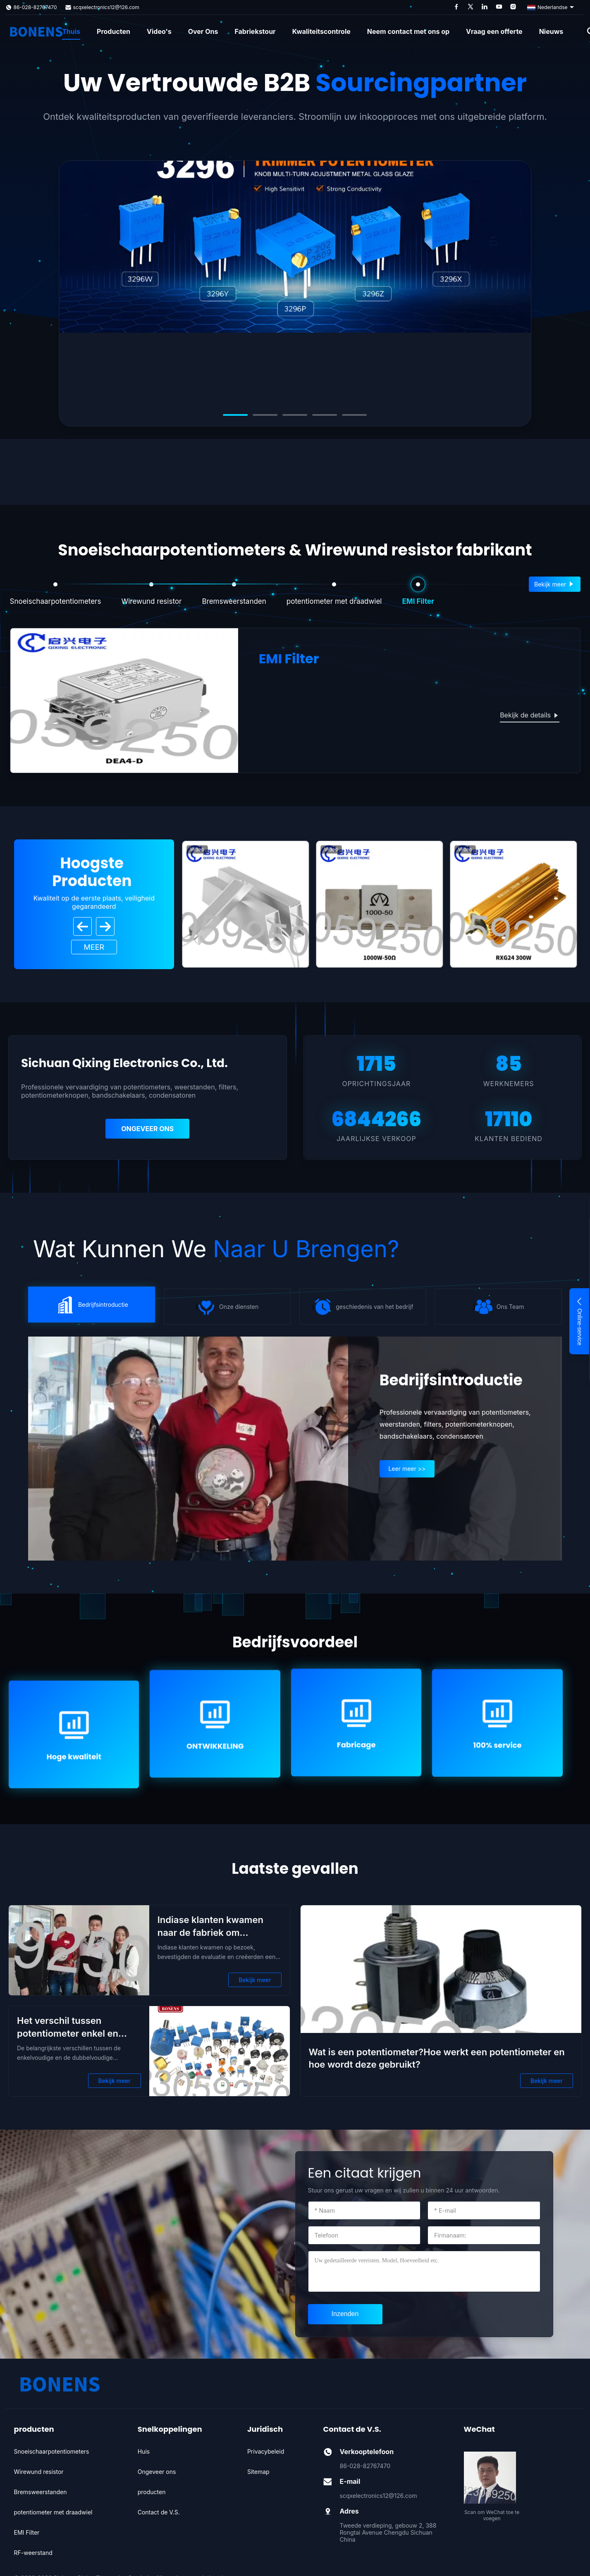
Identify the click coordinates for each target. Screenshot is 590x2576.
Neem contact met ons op (408, 31)
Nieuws (551, 31)
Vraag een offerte (494, 31)
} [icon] (91, 1304)
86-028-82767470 (35, 7)
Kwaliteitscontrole (321, 31)
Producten (113, 31)
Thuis (71, 31)
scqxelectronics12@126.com (106, 7)
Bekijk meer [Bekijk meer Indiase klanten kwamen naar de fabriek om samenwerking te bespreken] (255, 1979)
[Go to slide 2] (265, 415)
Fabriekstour (254, 31)
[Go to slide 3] (295, 415)
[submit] (345, 2314)
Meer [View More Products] (94, 947)
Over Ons (203, 31)
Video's (159, 31)
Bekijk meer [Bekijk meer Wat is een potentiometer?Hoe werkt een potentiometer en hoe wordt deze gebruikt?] (546, 2080)
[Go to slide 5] (354, 415)
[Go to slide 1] (235, 415)
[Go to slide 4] (325, 415)
